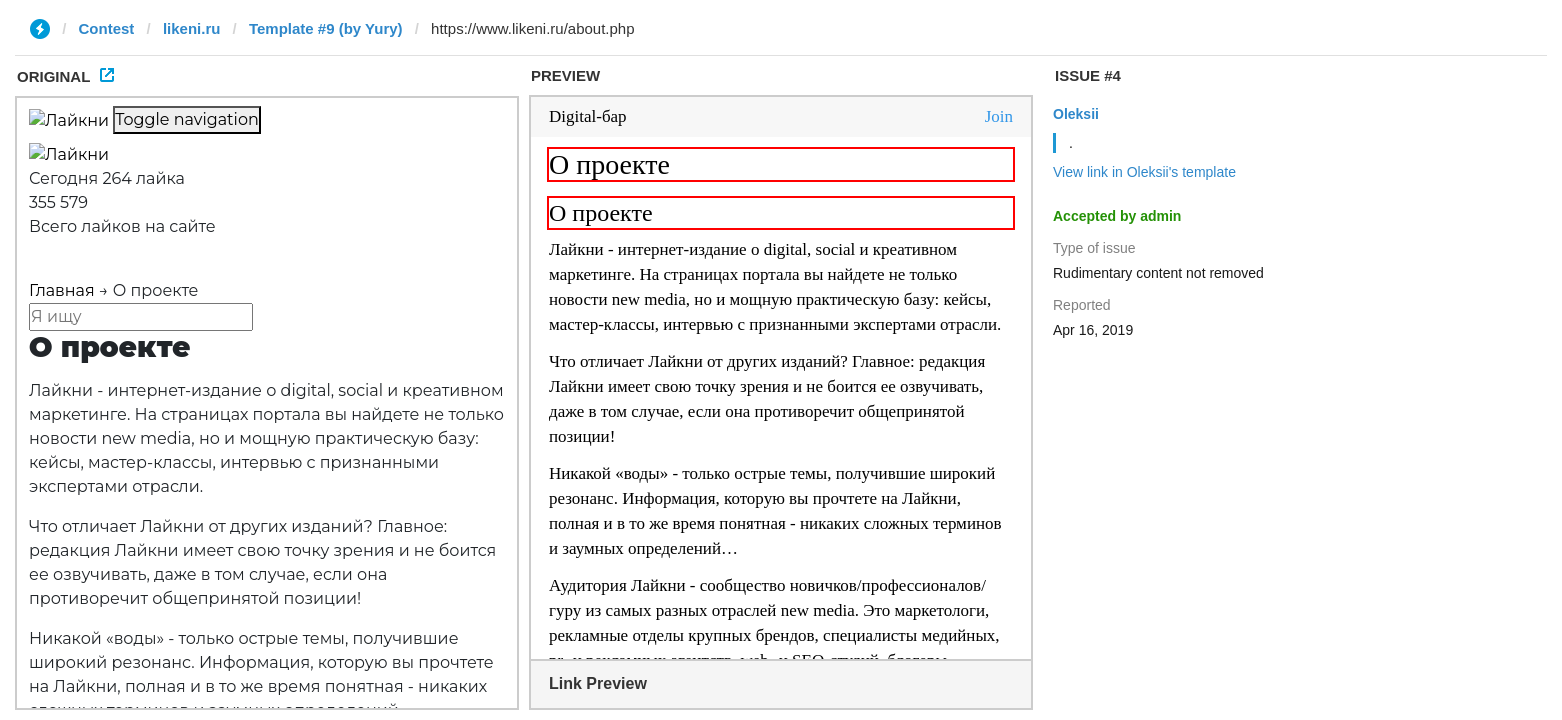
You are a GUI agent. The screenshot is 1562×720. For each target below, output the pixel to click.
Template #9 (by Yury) (326, 28)
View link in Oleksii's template (1144, 172)
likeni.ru (192, 28)
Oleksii (1076, 114)
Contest (107, 28)
